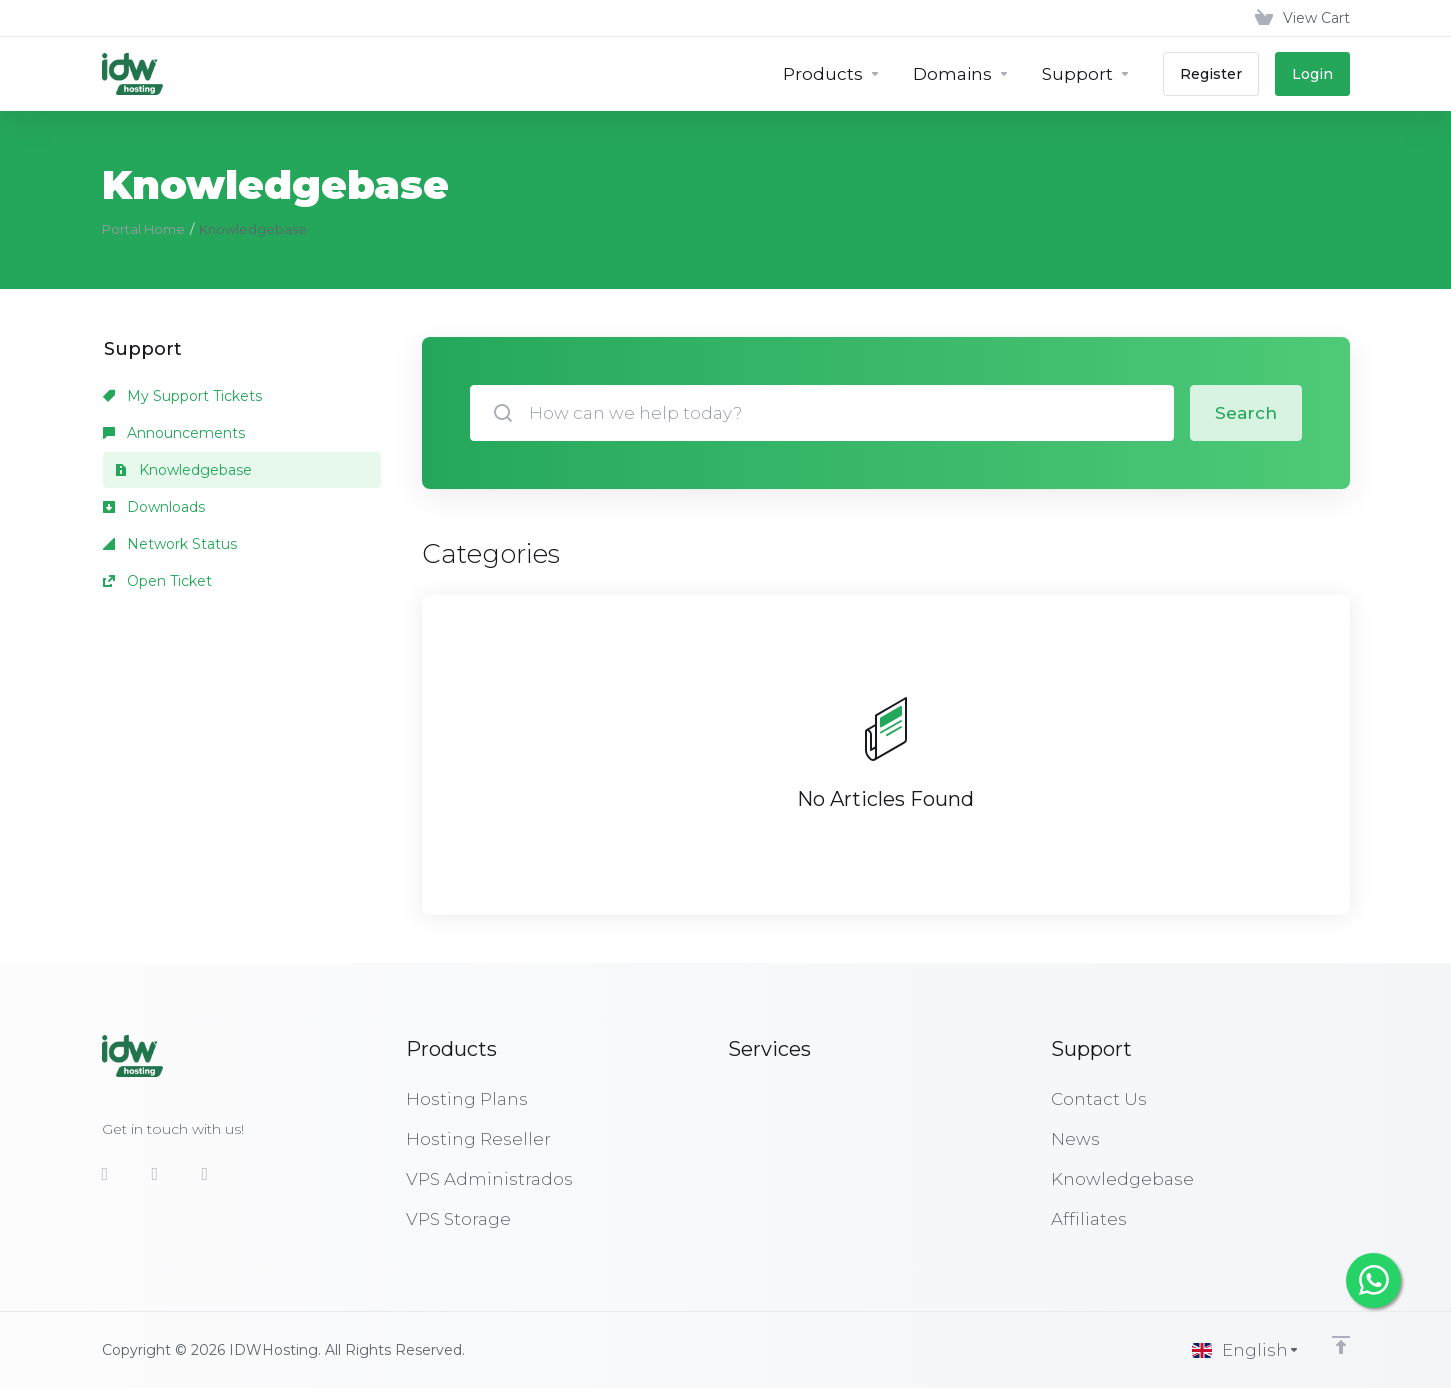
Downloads (154, 507)
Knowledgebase (183, 470)
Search (1246, 413)
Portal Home (143, 229)
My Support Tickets (182, 396)
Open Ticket (157, 581)
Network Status (170, 544)
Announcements (174, 433)
